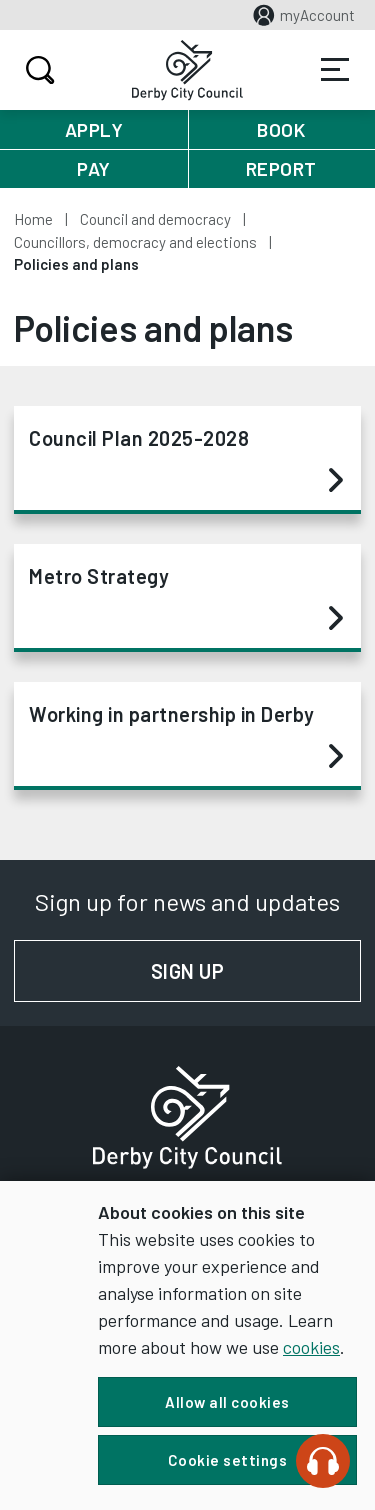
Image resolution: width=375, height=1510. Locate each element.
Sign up (256, 971)
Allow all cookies (227, 1402)
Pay (94, 168)
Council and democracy (155, 219)
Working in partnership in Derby (186, 736)
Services (335, 70)
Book (281, 129)
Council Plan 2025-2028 (186, 460)
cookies (311, 1347)
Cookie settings (228, 1460)
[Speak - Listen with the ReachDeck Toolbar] (323, 1461)
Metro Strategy (186, 598)
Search (37, 70)
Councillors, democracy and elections (135, 242)
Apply (94, 129)
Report (281, 168)
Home (33, 219)
